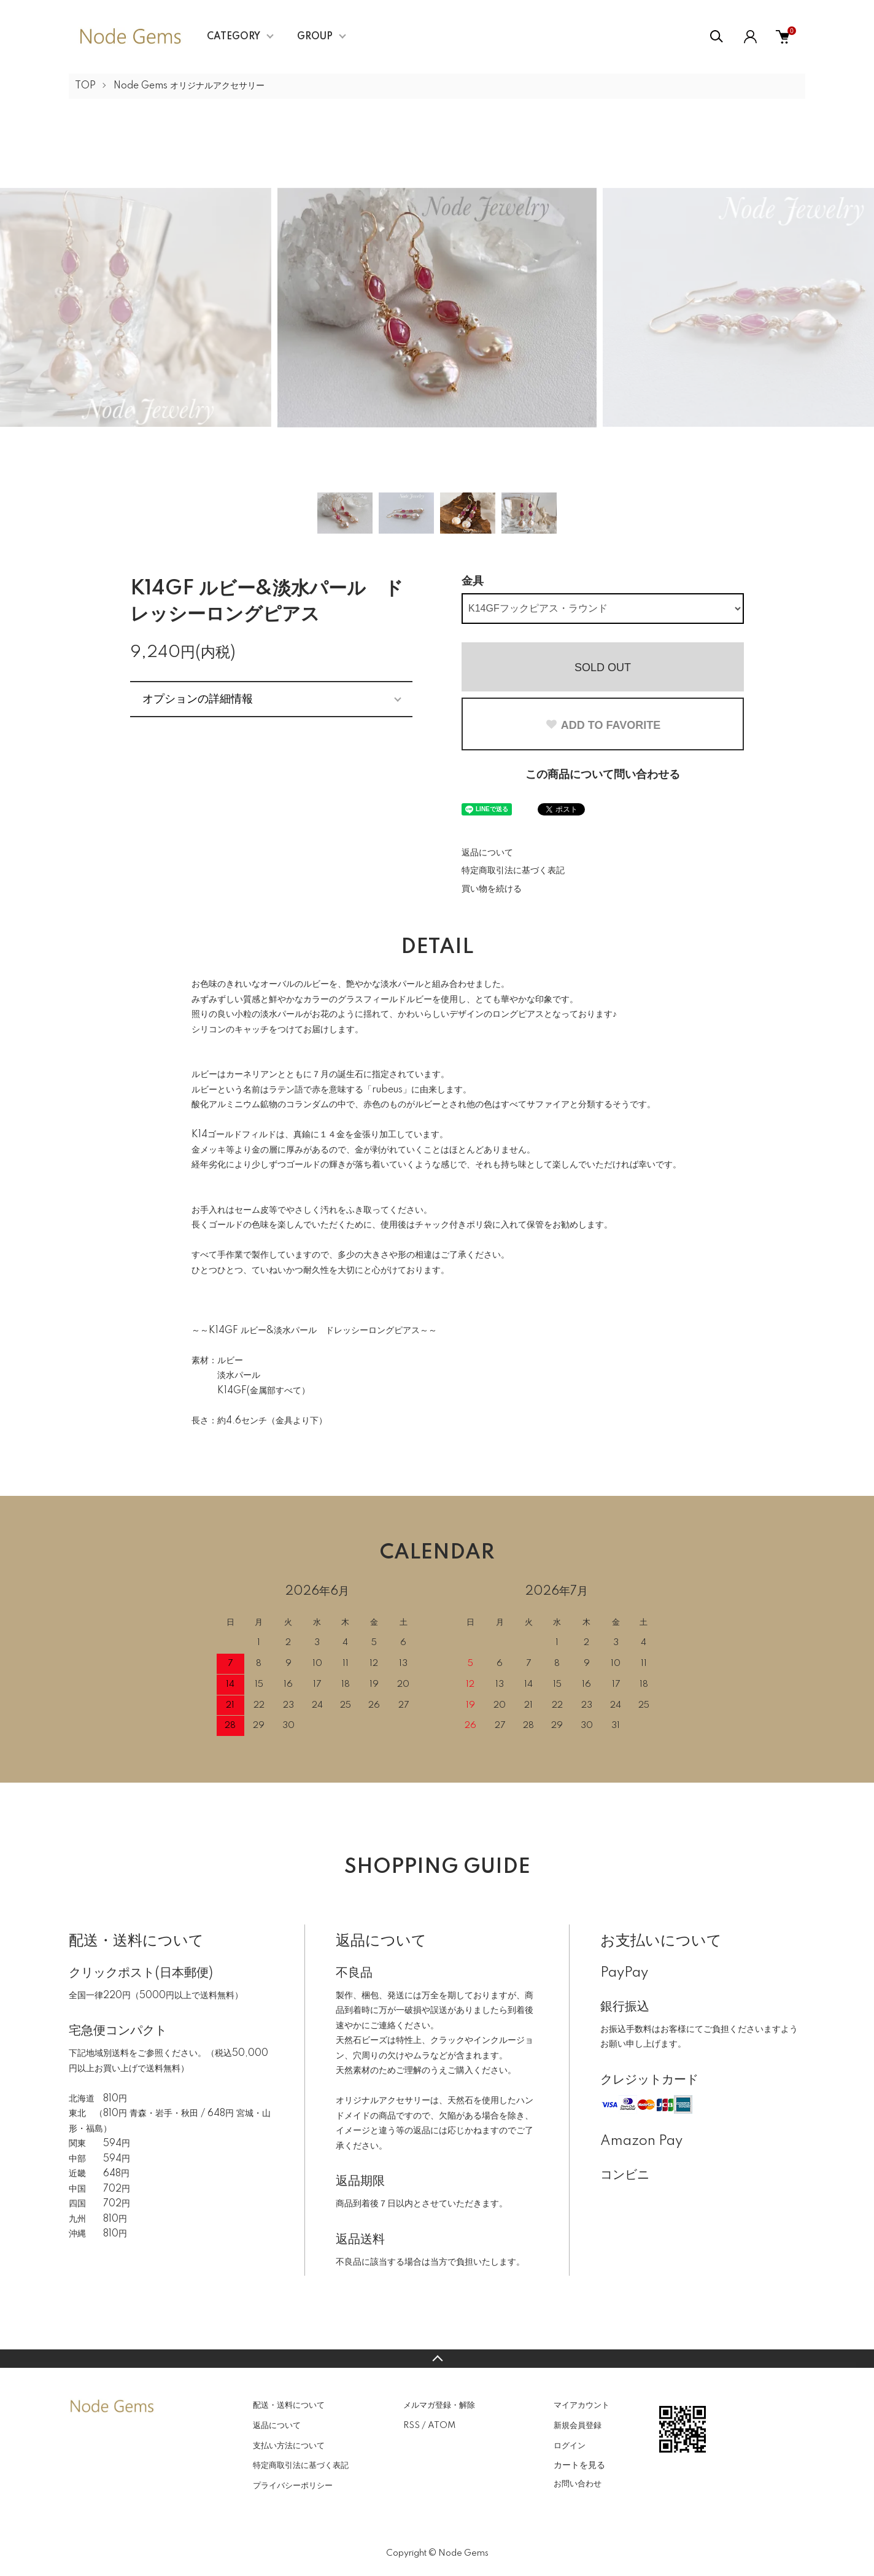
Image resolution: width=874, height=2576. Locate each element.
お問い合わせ (577, 2484)
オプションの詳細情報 (197, 699)
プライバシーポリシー (293, 2485)
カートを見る (579, 2465)
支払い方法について (289, 2446)
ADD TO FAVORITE (602, 725)
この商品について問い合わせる (602, 775)
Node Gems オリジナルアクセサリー (189, 86)
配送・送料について (289, 2405)
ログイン (570, 2446)
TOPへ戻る (437, 2358)
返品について (487, 853)
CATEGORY (233, 37)
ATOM (441, 2425)
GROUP (315, 37)
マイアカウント (581, 2405)
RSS (411, 2425)
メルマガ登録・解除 (439, 2405)
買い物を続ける (492, 889)
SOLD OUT (602, 667)
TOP (85, 86)
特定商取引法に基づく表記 (513, 871)
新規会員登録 (577, 2425)
